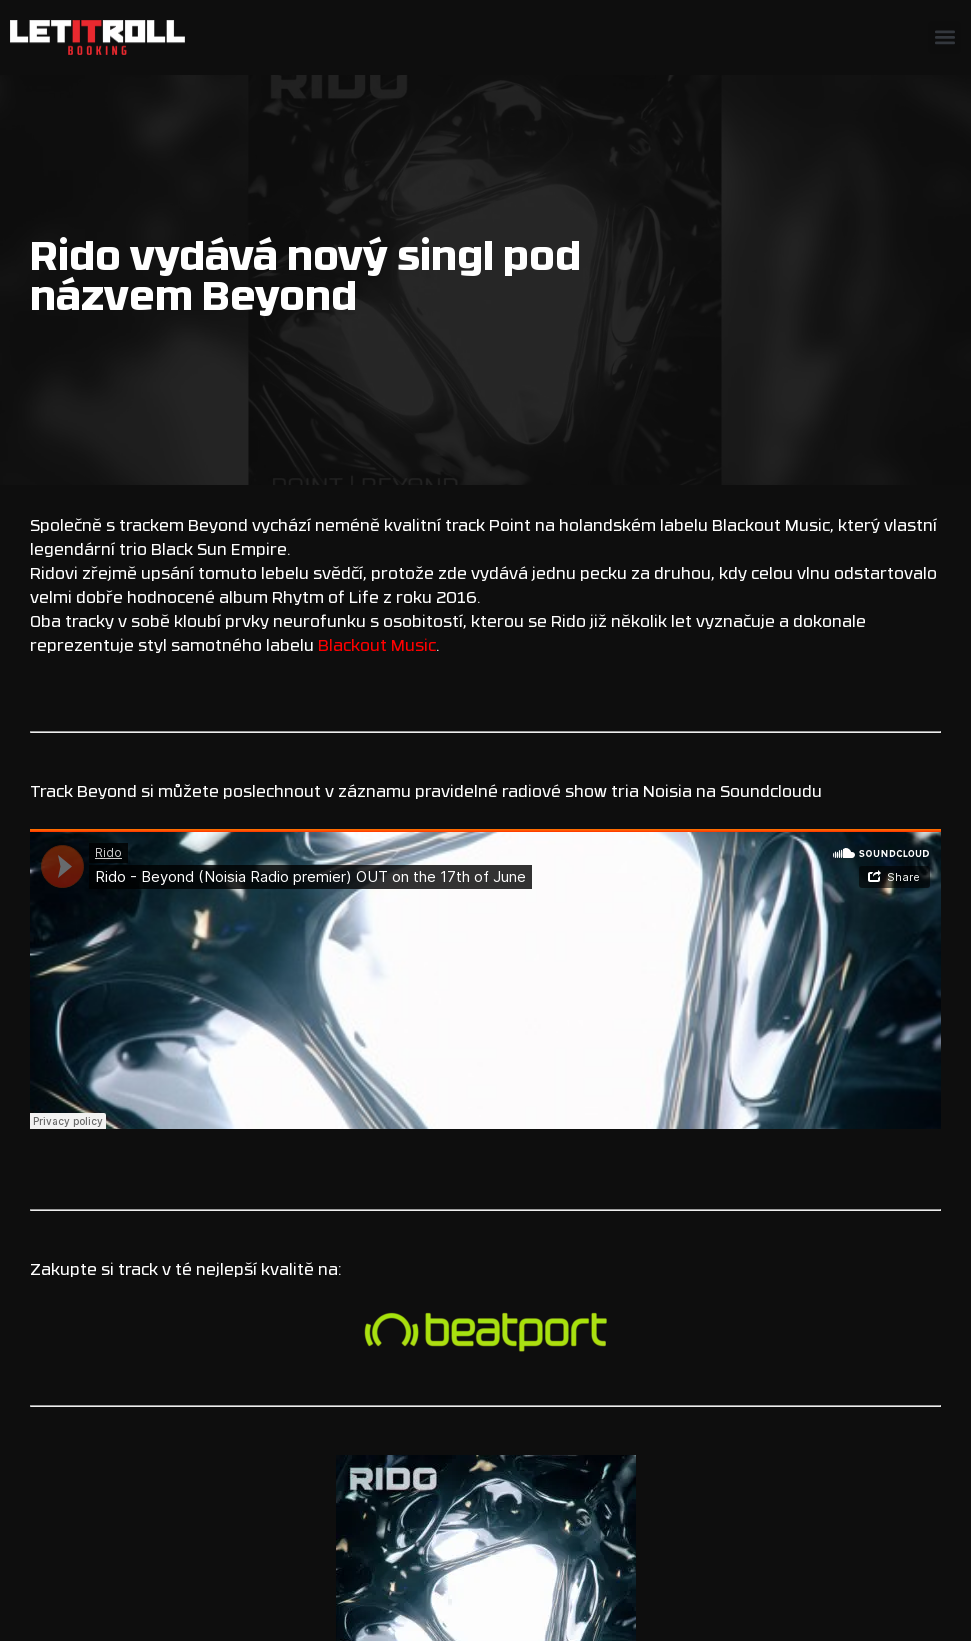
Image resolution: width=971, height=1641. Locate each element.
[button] (944, 37)
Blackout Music (377, 647)
